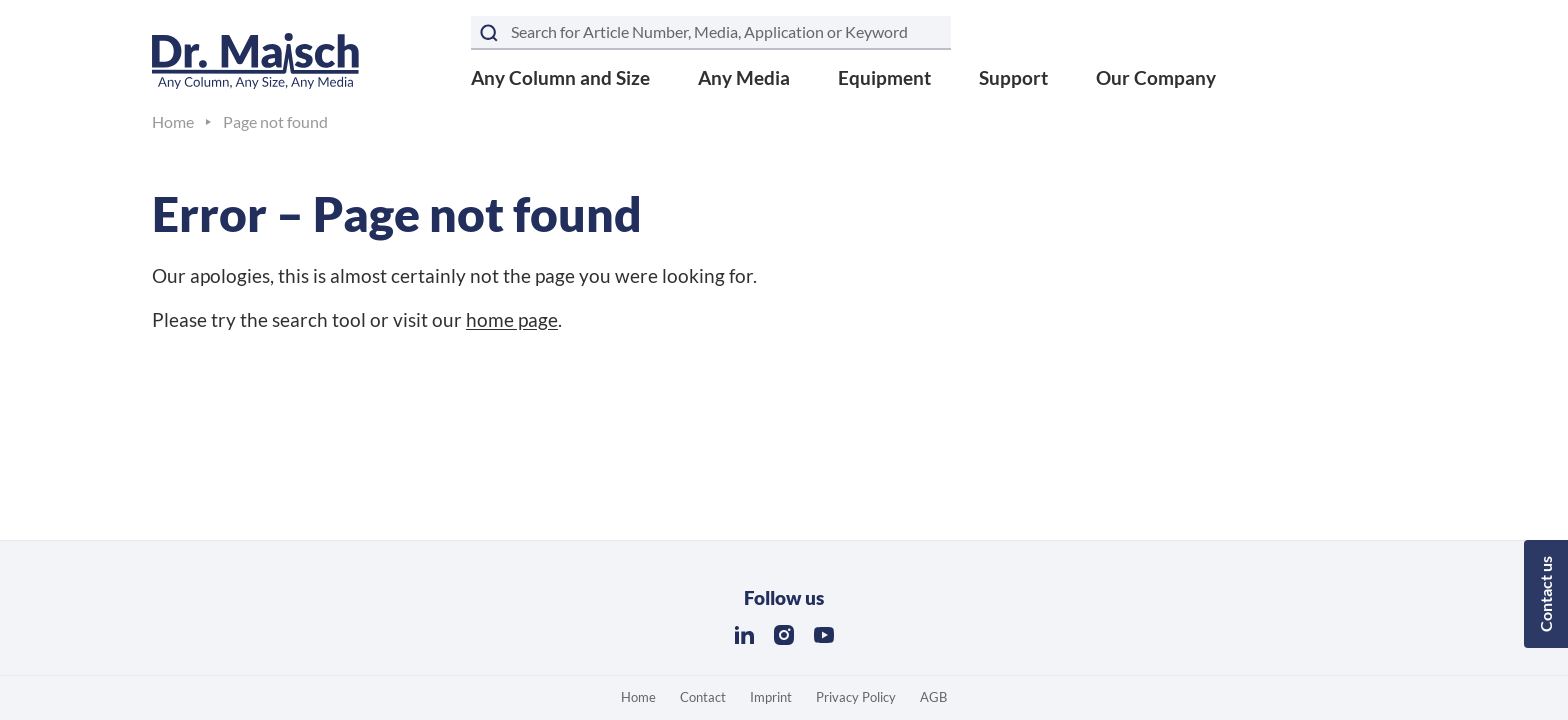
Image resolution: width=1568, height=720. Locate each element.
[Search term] (711, 33)
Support (1013, 77)
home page (512, 319)
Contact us (1545, 594)
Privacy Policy (856, 697)
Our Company (1156, 77)
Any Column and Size (560, 77)
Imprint (771, 697)
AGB (933, 697)
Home (638, 697)
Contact (703, 697)
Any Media (744, 77)
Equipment (884, 77)
